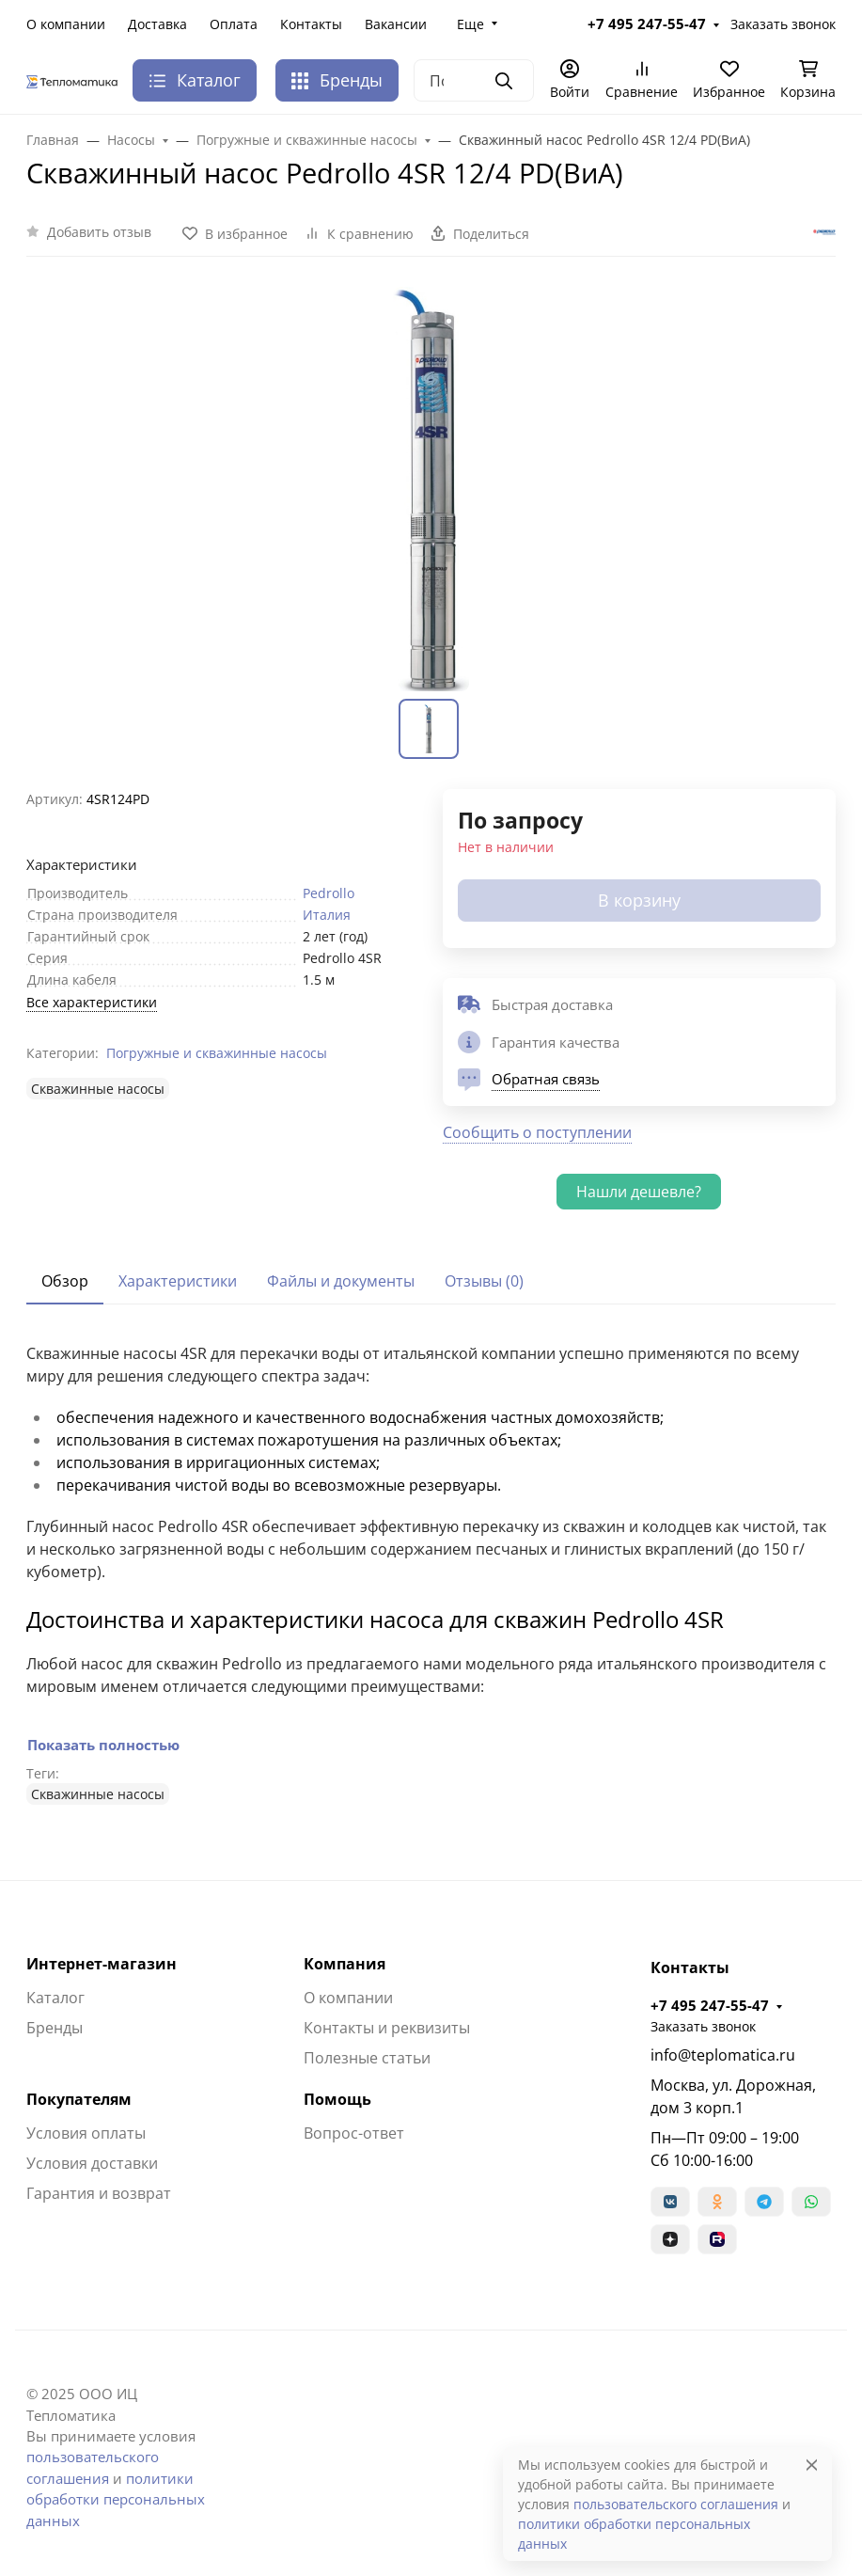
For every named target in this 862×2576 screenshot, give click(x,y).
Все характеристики (91, 1002)
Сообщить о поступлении (537, 1132)
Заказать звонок (783, 24)
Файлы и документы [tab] (341, 1281)
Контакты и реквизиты (387, 2027)
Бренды (337, 80)
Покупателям (79, 2099)
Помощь (337, 2099)
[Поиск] (474, 80)
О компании (65, 24)
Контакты (311, 24)
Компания (344, 1963)
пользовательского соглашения (675, 2504)
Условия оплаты (86, 2133)
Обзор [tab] (64, 1281)
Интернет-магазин (101, 1963)
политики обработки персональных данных (115, 2499)
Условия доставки (92, 2163)
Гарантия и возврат (98, 2193)
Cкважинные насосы (98, 1089)
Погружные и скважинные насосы (216, 1053)
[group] (431, 489)
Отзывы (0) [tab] (484, 1281)
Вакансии (396, 24)
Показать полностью (103, 1744)
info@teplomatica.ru (722, 2055)
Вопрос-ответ (354, 2133)
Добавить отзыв (99, 232)
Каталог (55, 1997)
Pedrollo (328, 893)
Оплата (234, 24)
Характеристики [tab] (177, 1281)
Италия (327, 915)
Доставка (157, 24)
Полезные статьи (367, 2057)
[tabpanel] (431, 1573)
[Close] (812, 2464)
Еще (470, 24)
